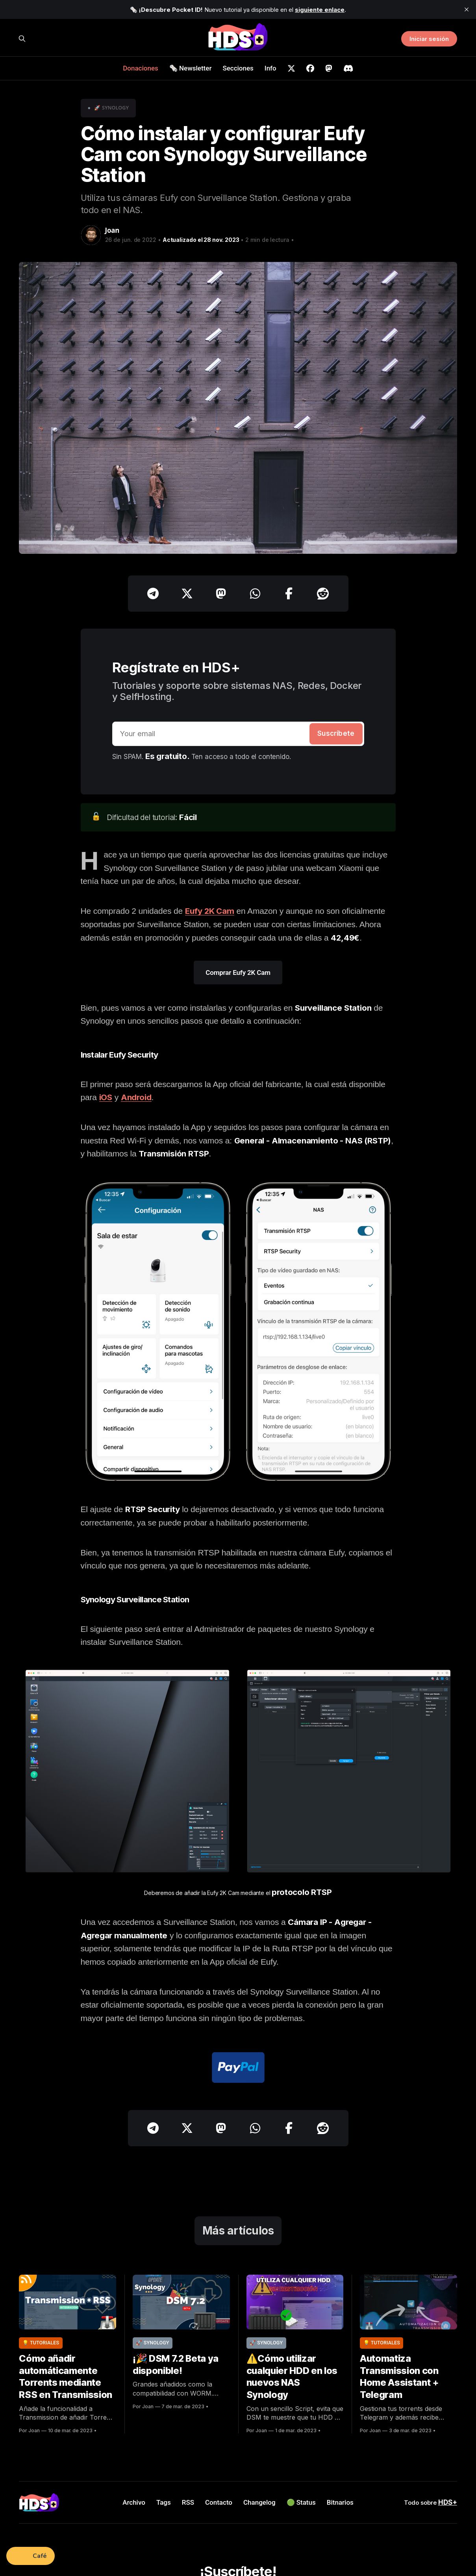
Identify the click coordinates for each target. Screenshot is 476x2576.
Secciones (237, 68)
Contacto (218, 2502)
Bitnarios (340, 2502)
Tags (163, 2502)
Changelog (259, 2502)
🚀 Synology (111, 107)
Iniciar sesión (428, 39)
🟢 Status (301, 2502)
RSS (188, 2502)
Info (270, 68)
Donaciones (140, 68)
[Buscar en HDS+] (22, 38)
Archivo (133, 2502)
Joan (112, 230)
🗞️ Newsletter (190, 68)
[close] (466, 9)
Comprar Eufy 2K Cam (238, 972)
